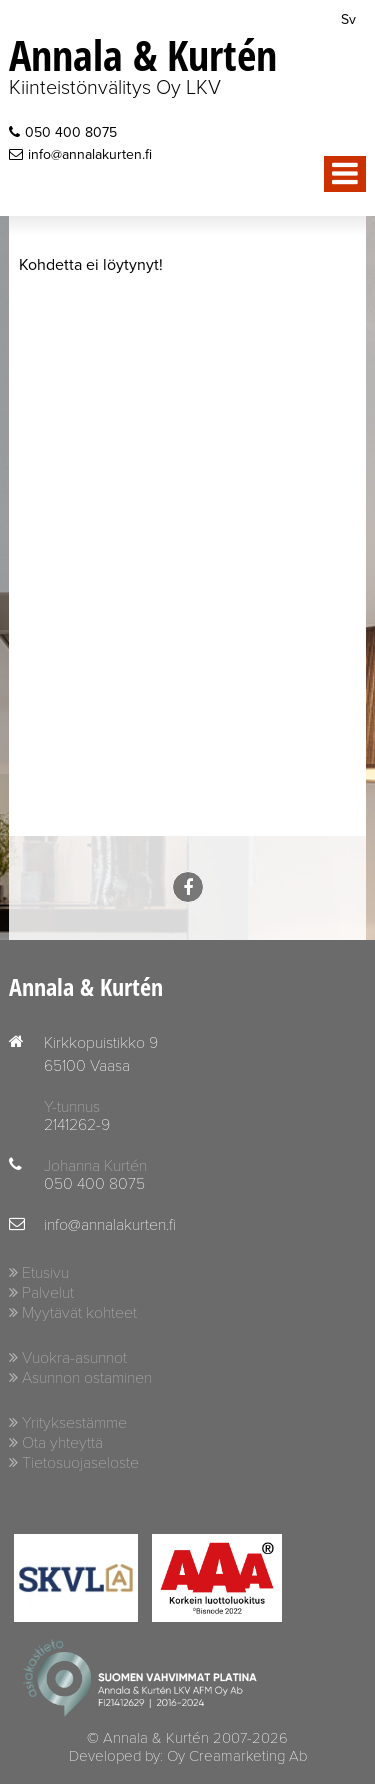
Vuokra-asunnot (74, 1358)
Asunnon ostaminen (87, 1378)
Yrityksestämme (74, 1423)
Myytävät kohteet (79, 1313)
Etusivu (45, 1273)
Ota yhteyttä (62, 1443)
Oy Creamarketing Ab (237, 1756)
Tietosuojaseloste (80, 1463)
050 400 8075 (63, 132)
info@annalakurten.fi (80, 154)
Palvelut (48, 1293)
